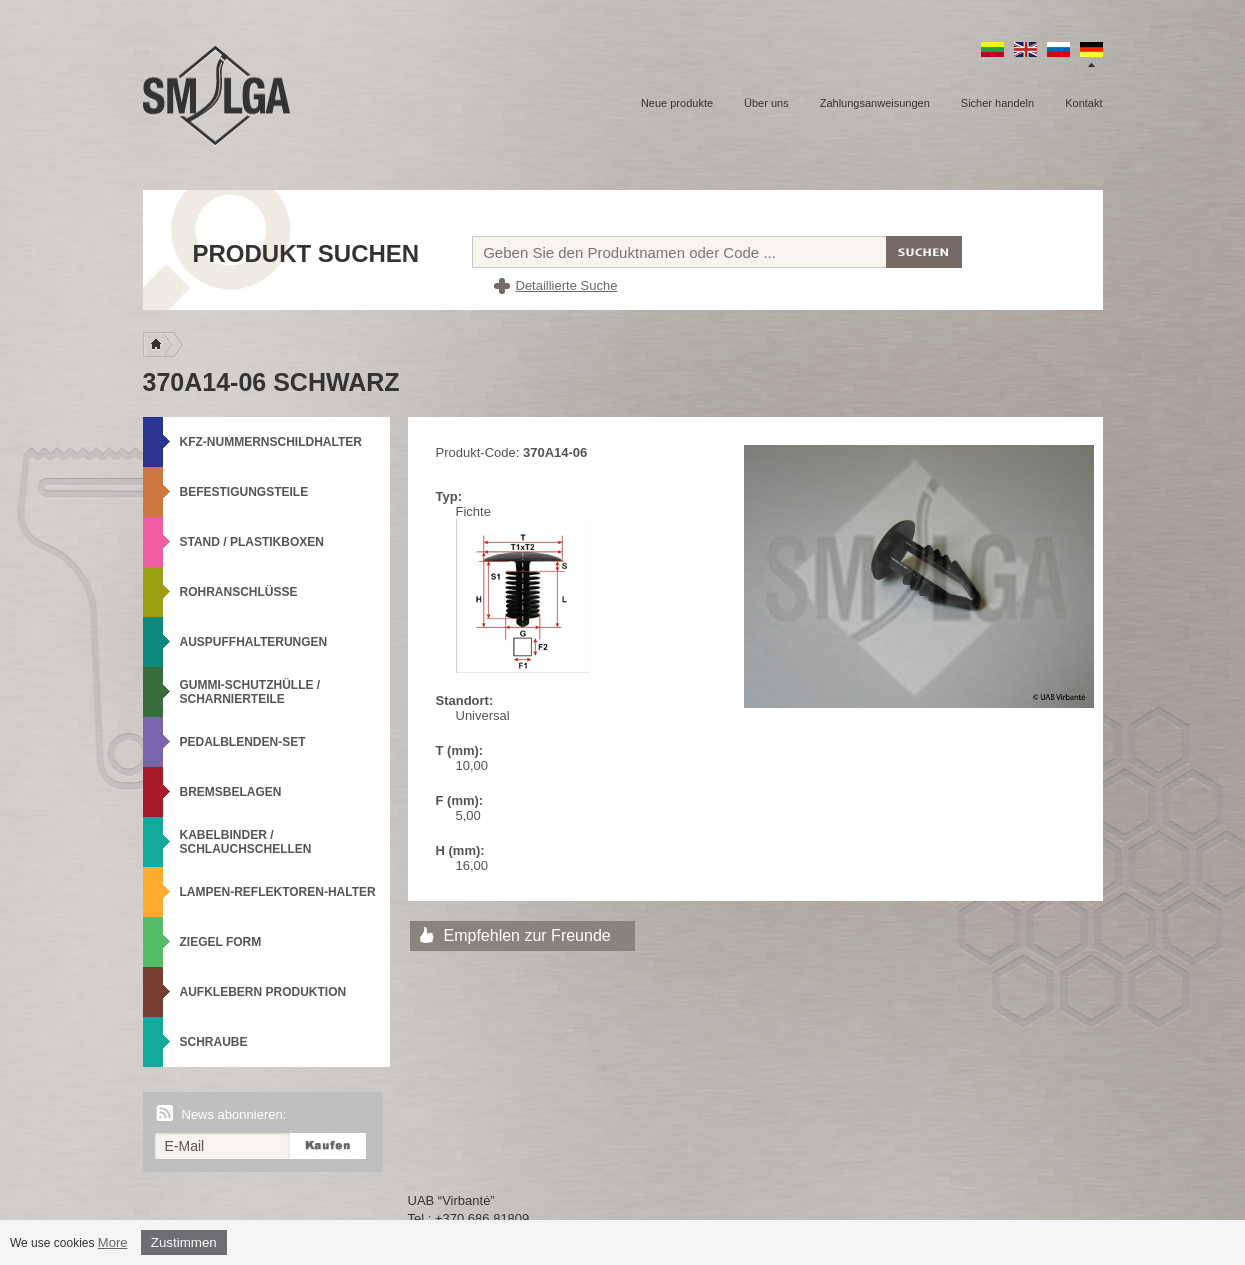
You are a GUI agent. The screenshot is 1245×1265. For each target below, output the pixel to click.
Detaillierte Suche (567, 285)
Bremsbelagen (231, 792)
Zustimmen (184, 1242)
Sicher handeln (997, 103)
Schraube (214, 1042)
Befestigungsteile (244, 492)
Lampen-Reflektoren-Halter (278, 892)
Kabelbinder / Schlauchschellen (246, 842)
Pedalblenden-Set (243, 742)
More (113, 1242)
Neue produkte (677, 103)
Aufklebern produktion (263, 992)
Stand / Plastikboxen (252, 542)
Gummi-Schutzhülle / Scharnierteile (250, 692)
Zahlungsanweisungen (875, 103)
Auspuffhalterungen (254, 642)
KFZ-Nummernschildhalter (271, 442)
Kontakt (1083, 103)
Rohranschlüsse (239, 592)
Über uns (766, 103)
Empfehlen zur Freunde (527, 935)
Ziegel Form (221, 942)
